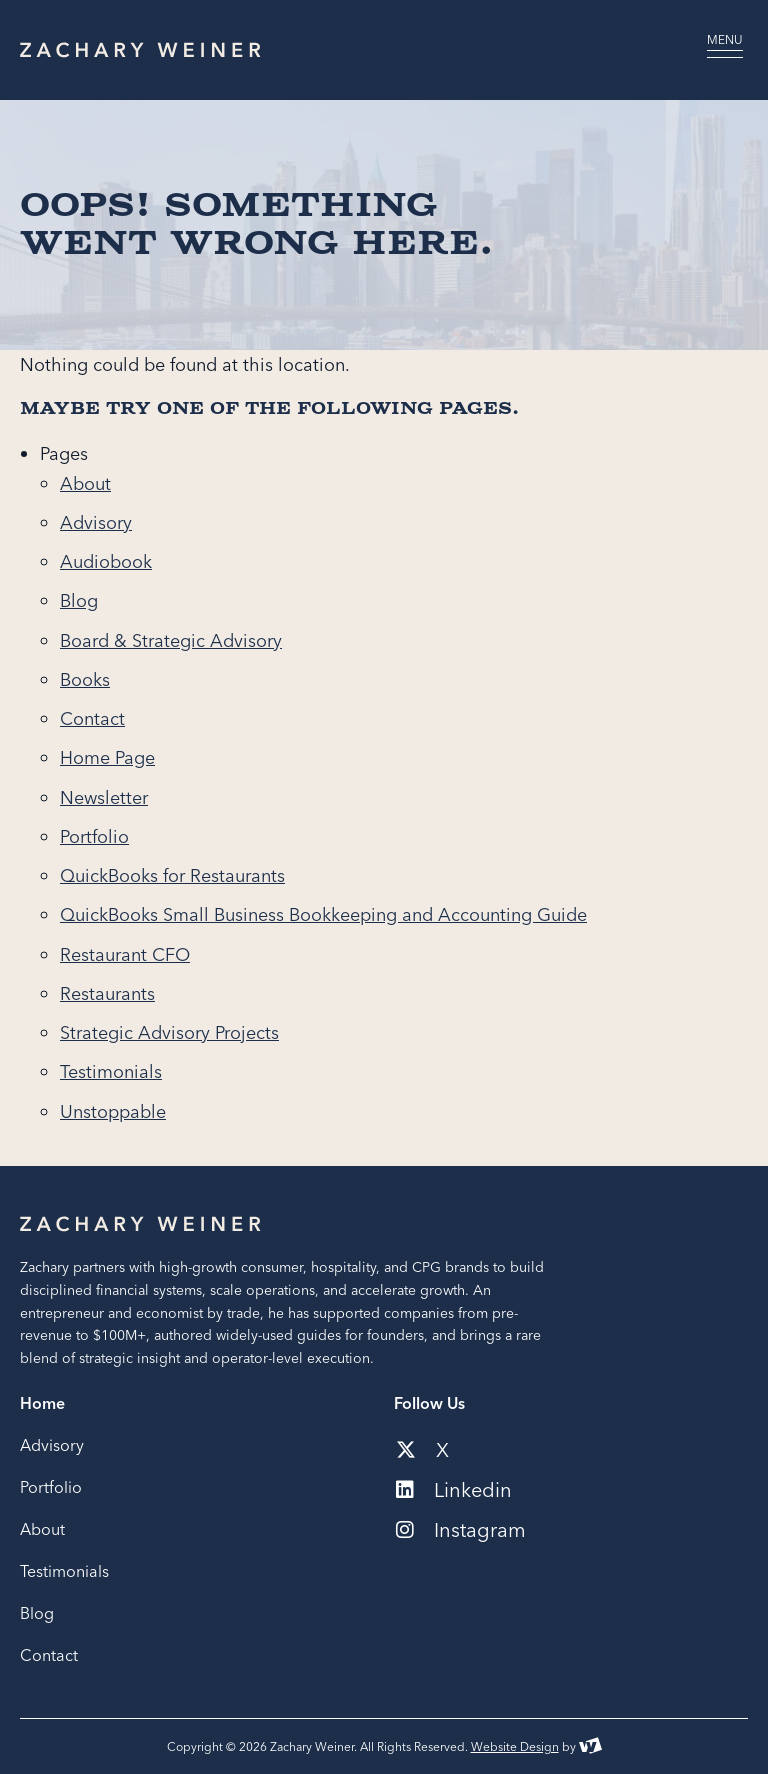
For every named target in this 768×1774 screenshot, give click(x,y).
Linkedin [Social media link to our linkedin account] (454, 1490)
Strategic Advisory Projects (169, 1032)
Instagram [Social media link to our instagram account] (461, 1530)
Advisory (96, 522)
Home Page (107, 757)
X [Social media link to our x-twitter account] (422, 1450)
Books (85, 679)
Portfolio (94, 836)
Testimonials (111, 1071)
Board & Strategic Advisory (171, 640)
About (85, 483)
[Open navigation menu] (725, 50)
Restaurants (107, 993)
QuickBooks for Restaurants (172, 875)
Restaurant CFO (125, 954)
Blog (79, 600)
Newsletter (104, 797)
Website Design (515, 1746)
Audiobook (106, 561)
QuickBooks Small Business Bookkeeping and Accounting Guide (323, 914)
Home (42, 1403)
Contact (92, 718)
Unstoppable (113, 1111)
